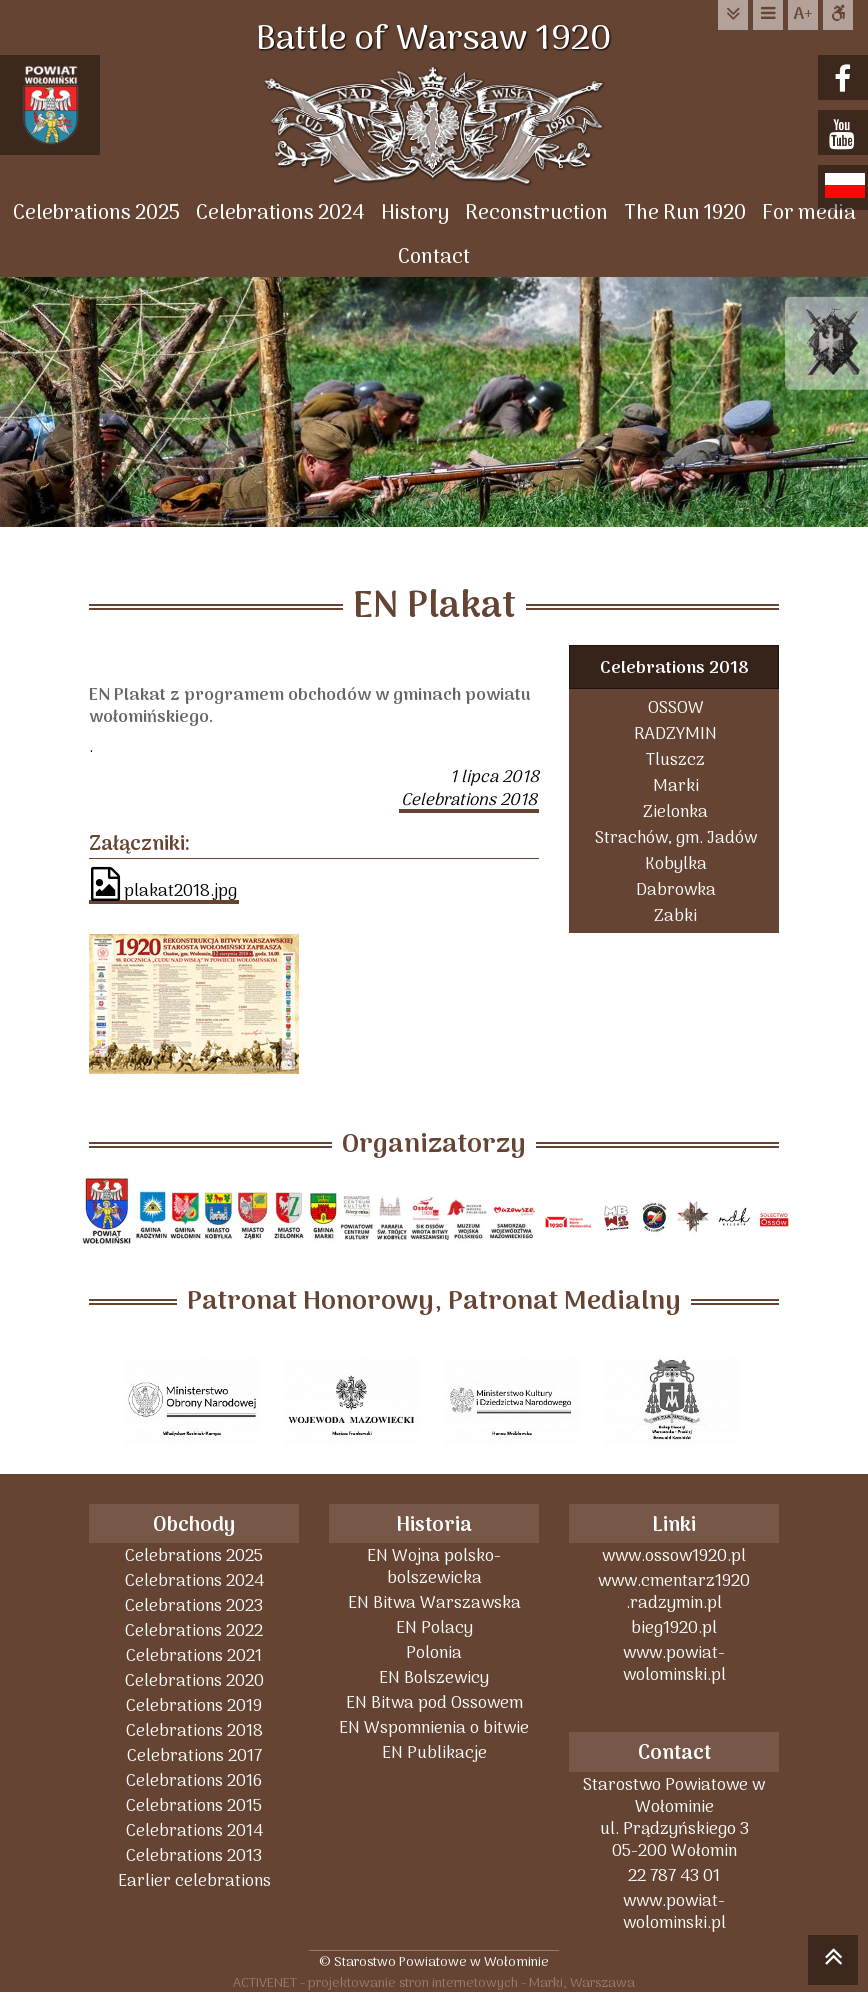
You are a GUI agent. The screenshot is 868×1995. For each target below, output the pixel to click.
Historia (434, 1525)
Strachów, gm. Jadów (676, 837)
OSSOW (676, 707)
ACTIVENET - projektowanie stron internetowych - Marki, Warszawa (434, 1982)
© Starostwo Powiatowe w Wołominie (434, 1961)
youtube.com (845, 134)
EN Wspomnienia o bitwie (434, 1727)
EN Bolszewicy (434, 1677)
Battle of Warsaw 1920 (434, 40)
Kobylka (676, 863)
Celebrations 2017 (194, 1755)
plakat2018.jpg (164, 886)
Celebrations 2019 (194, 1705)
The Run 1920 (685, 213)
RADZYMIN (675, 733)
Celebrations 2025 (96, 213)
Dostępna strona (838, 14)
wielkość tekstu (803, 15)
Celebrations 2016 (194, 1780)
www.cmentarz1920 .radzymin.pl (674, 1591)
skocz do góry (833, 1963)
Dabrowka (676, 889)
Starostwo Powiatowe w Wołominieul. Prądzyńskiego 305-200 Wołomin (674, 1817)
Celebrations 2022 (194, 1630)
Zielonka (675, 811)
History (415, 213)
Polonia (434, 1652)
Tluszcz (675, 759)
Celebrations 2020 (194, 1680)
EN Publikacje (434, 1752)
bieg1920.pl (674, 1627)
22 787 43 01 (674, 1875)
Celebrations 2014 (194, 1830)
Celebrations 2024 (280, 213)
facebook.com (845, 79)
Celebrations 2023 (194, 1605)
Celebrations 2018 (674, 668)
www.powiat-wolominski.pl (674, 1663)
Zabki (675, 915)
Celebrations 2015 (194, 1805)
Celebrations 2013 (194, 1855)
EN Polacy (434, 1627)
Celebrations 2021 (194, 1655)
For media (809, 213)
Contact (434, 257)
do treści (733, 14)
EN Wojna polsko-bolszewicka (434, 1566)
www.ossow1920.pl (674, 1555)
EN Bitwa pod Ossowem (434, 1702)
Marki (676, 785)
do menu (768, 14)
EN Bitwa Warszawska (434, 1602)
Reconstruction (536, 213)
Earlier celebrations (194, 1880)
